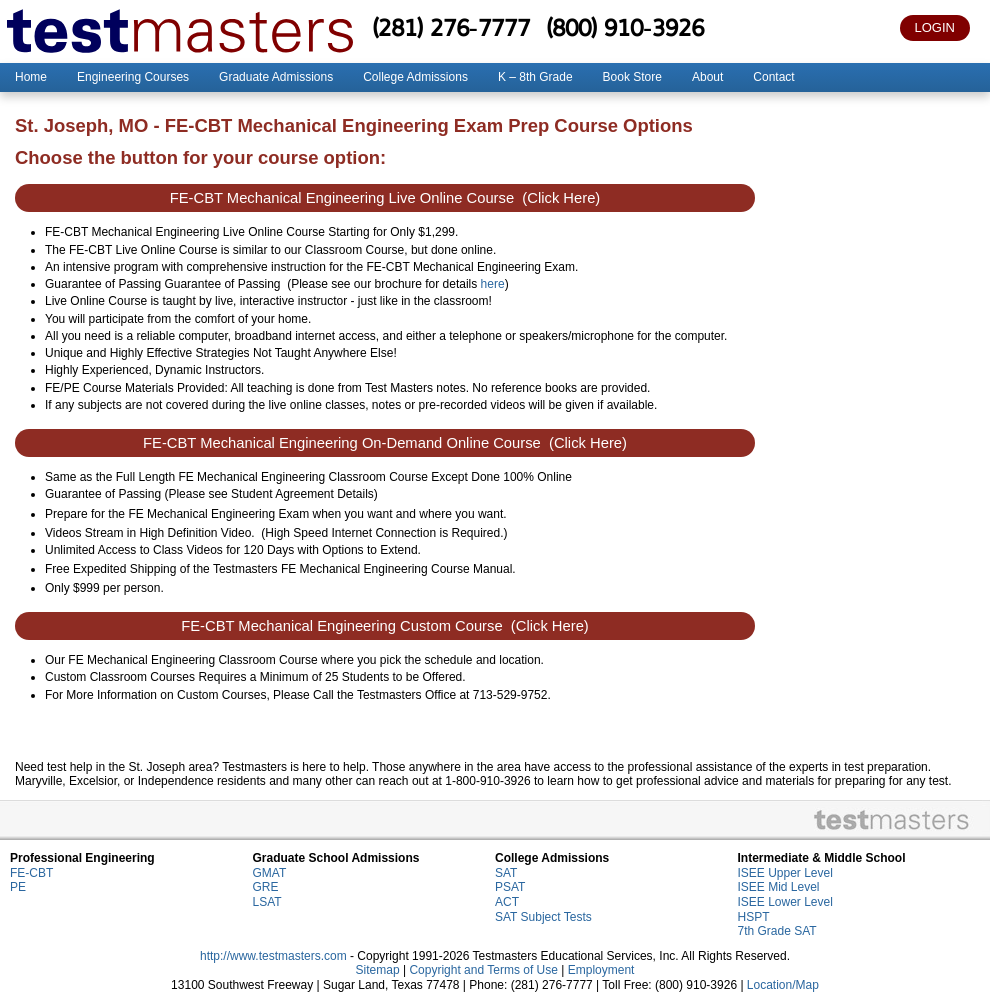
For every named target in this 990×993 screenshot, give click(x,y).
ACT (507, 902)
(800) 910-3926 (625, 27)
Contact (773, 77)
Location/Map (783, 985)
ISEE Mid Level (779, 887)
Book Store (632, 77)
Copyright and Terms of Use (483, 970)
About (707, 77)
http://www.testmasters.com (273, 956)
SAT (506, 873)
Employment (601, 970)
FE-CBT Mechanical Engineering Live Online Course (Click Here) (385, 198)
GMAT (270, 873)
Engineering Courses (133, 77)
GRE (266, 887)
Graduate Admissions (276, 77)
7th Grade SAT (777, 931)
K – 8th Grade (535, 77)
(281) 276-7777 (451, 27)
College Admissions (415, 77)
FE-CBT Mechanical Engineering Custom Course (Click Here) (385, 626)
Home (31, 77)
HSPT (754, 917)
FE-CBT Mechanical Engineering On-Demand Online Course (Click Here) (385, 443)
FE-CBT (31, 873)
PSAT (510, 887)
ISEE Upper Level (785, 873)
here (493, 284)
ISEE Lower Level (785, 902)
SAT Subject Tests (543, 917)
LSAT (267, 902)
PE (18, 887)
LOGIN (935, 27)
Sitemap (378, 970)
